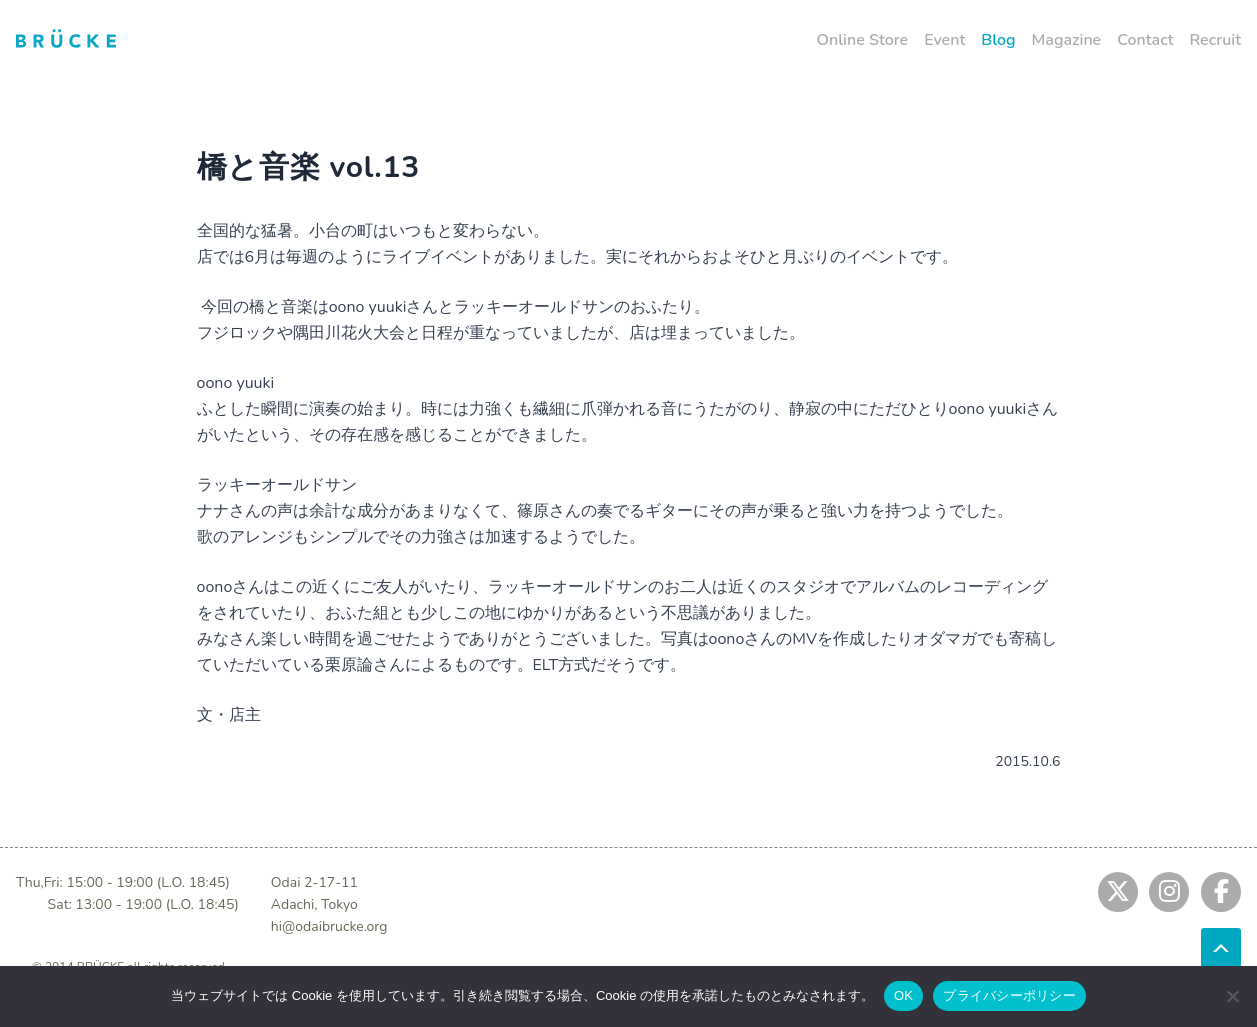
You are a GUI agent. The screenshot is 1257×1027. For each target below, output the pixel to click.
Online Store (863, 40)
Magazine (1067, 40)
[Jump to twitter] (1118, 892)
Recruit (1215, 40)
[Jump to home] (66, 38)
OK (903, 995)
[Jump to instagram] (1169, 892)
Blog (998, 40)
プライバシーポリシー (1009, 995)
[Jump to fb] (1221, 892)
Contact (1145, 40)
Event (944, 40)
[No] (1232, 996)
